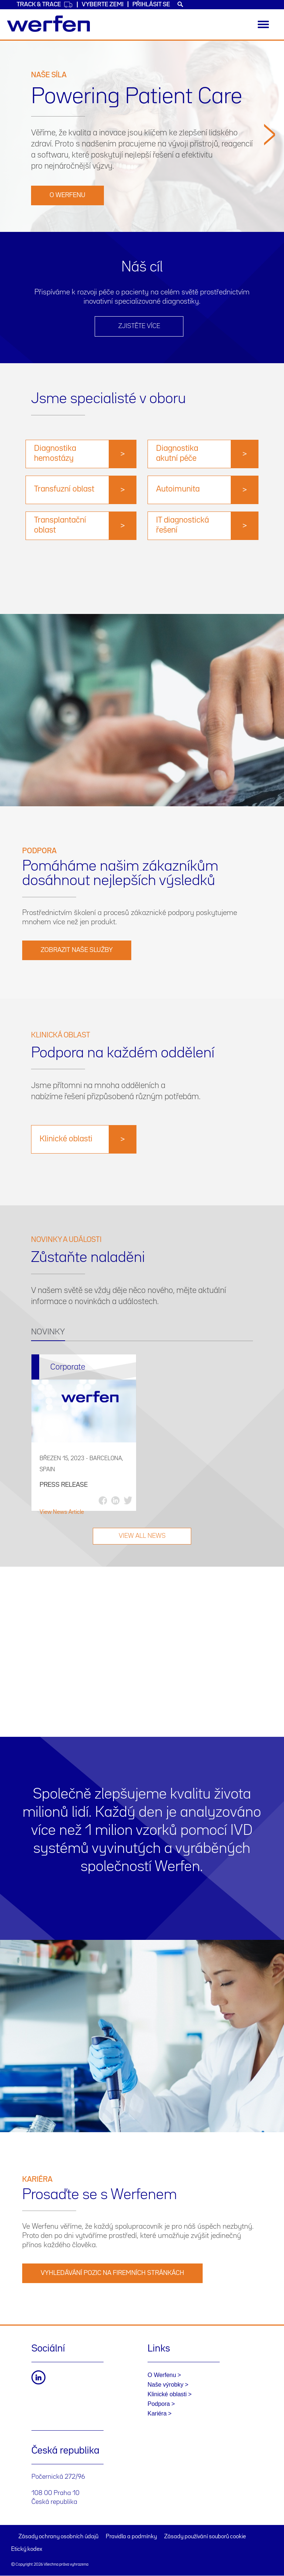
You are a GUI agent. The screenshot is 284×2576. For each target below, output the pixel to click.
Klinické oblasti (167, 2394)
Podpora (159, 2404)
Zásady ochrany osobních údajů (58, 2536)
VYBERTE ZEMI (103, 4)
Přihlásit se (151, 4)
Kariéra (157, 2413)
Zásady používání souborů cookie (205, 2536)
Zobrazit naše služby (77, 950)
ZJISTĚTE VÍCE (139, 326)
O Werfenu (67, 195)
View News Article (62, 1512)
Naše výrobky (165, 2384)
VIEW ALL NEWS (142, 1536)
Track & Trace (45, 4)
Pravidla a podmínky (131, 2536)
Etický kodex (26, 2549)
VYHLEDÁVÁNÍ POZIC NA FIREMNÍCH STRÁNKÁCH (112, 2273)
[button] (270, 175)
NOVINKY (48, 1332)
